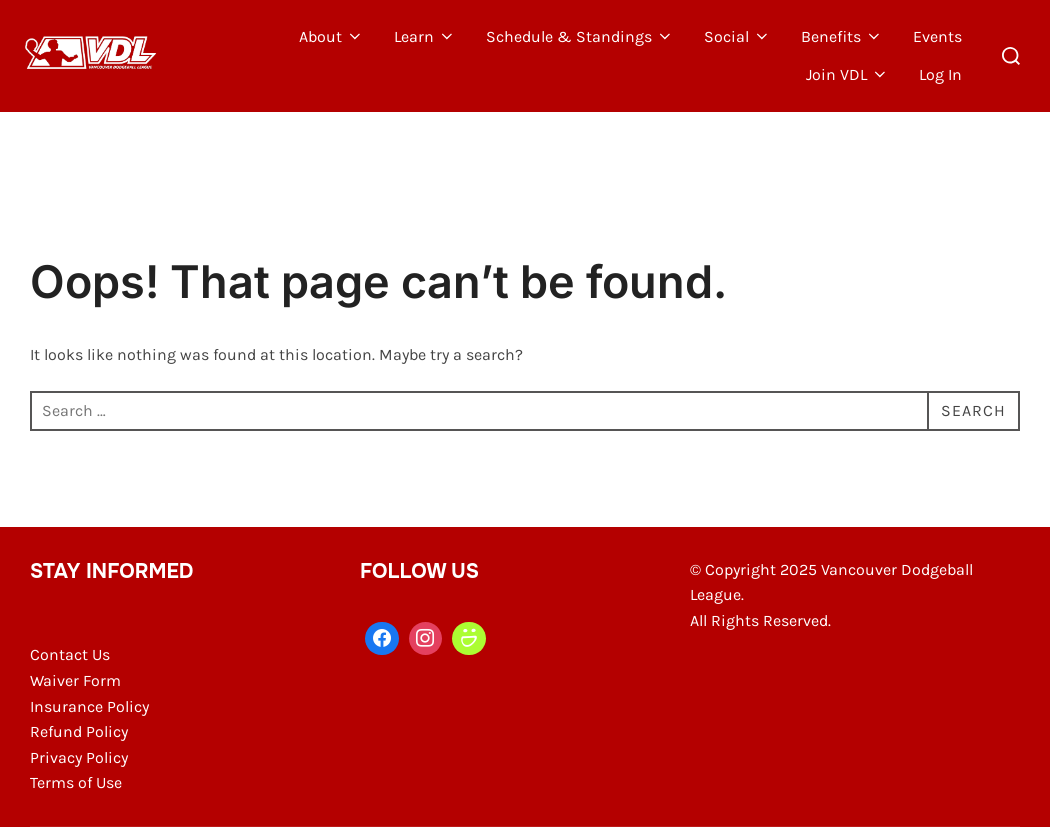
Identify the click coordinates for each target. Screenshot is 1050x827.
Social (737, 36)
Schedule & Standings (580, 36)
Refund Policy (79, 731)
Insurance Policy (89, 706)
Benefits (842, 36)
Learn (425, 36)
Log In (940, 74)
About (331, 36)
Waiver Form (75, 680)
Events (937, 36)
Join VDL (847, 74)
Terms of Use (76, 782)
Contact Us (70, 654)
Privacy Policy (79, 757)
